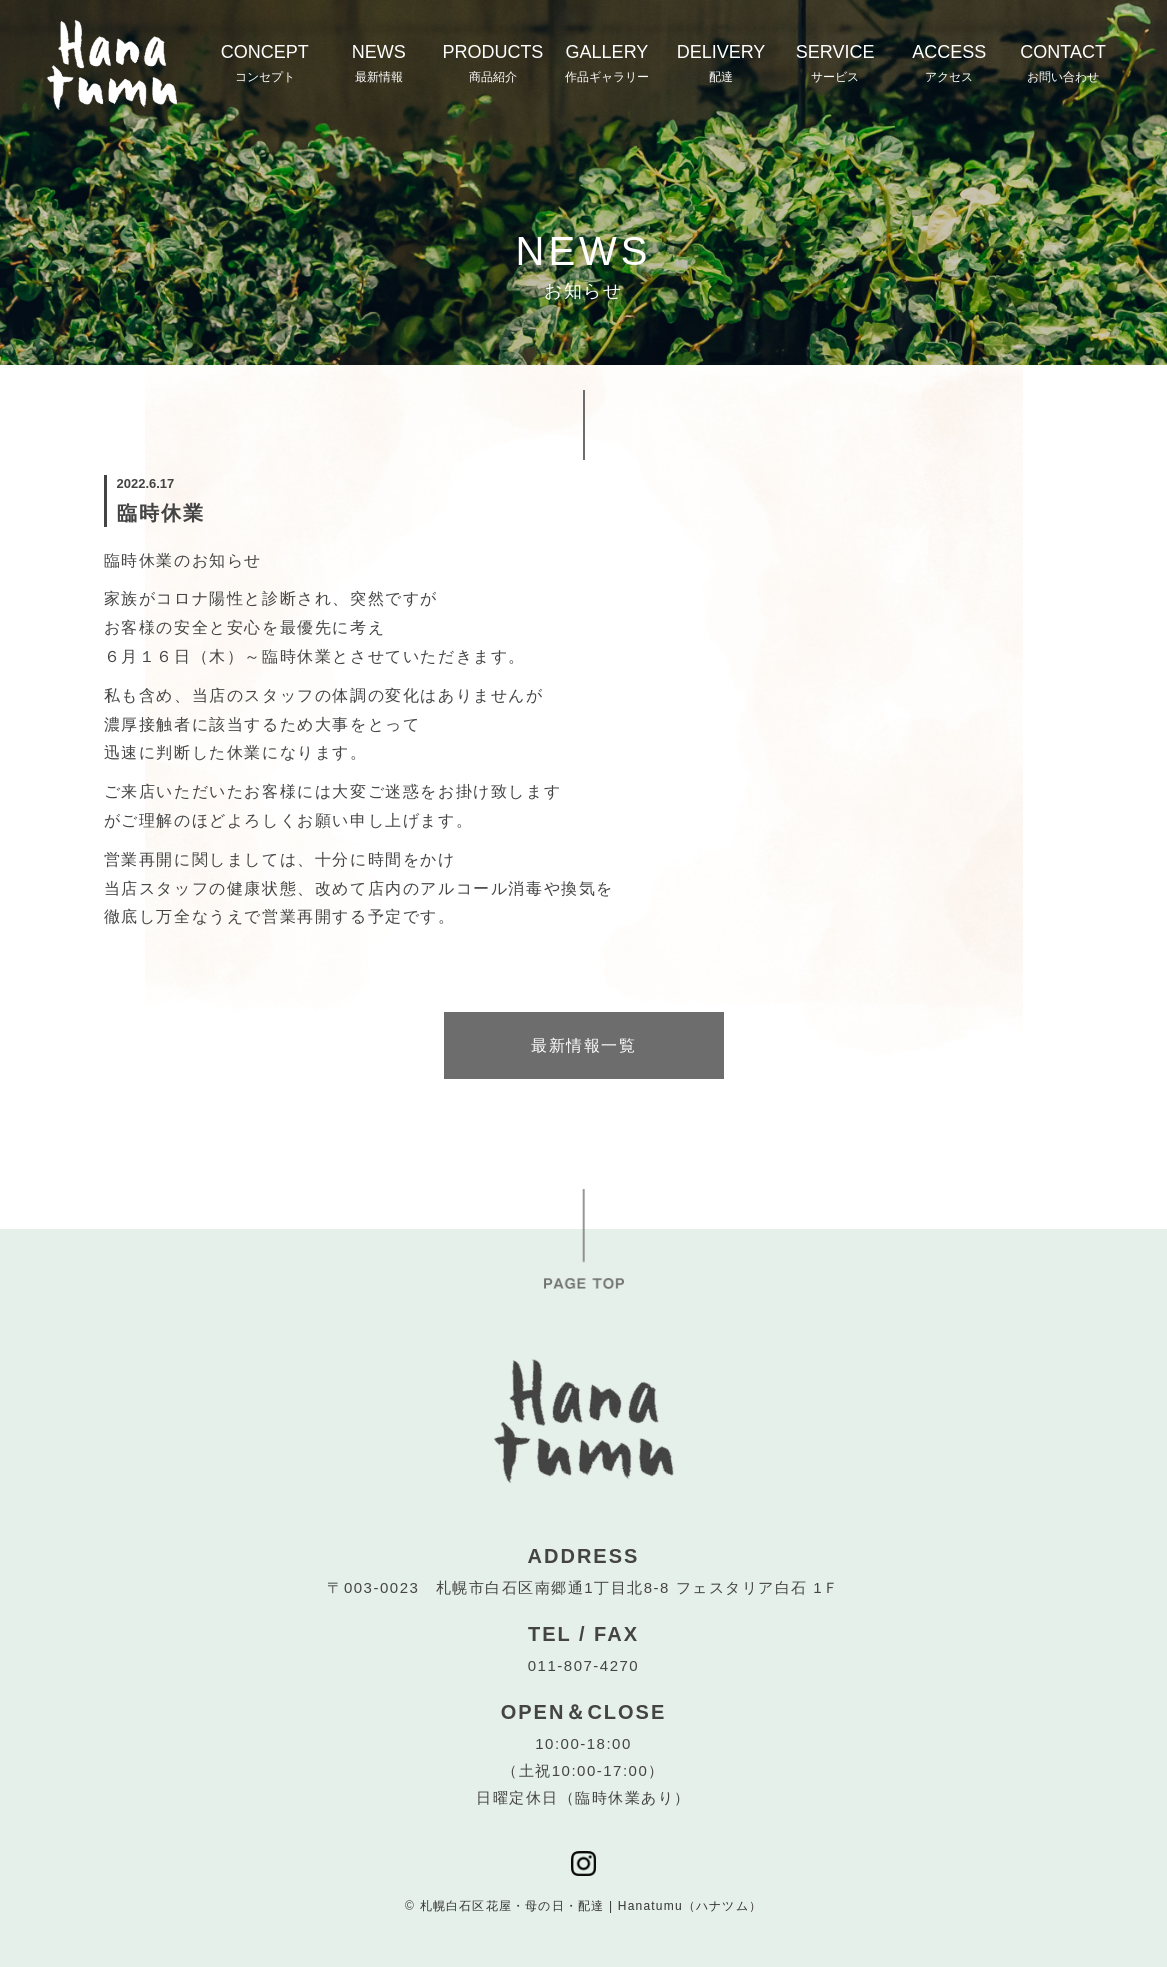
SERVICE (835, 63)
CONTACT (1063, 63)
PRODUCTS (492, 63)
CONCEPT (265, 63)
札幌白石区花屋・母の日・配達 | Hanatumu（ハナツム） (591, 1906)
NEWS (379, 63)
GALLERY (607, 63)
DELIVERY (721, 63)
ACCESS (949, 63)
